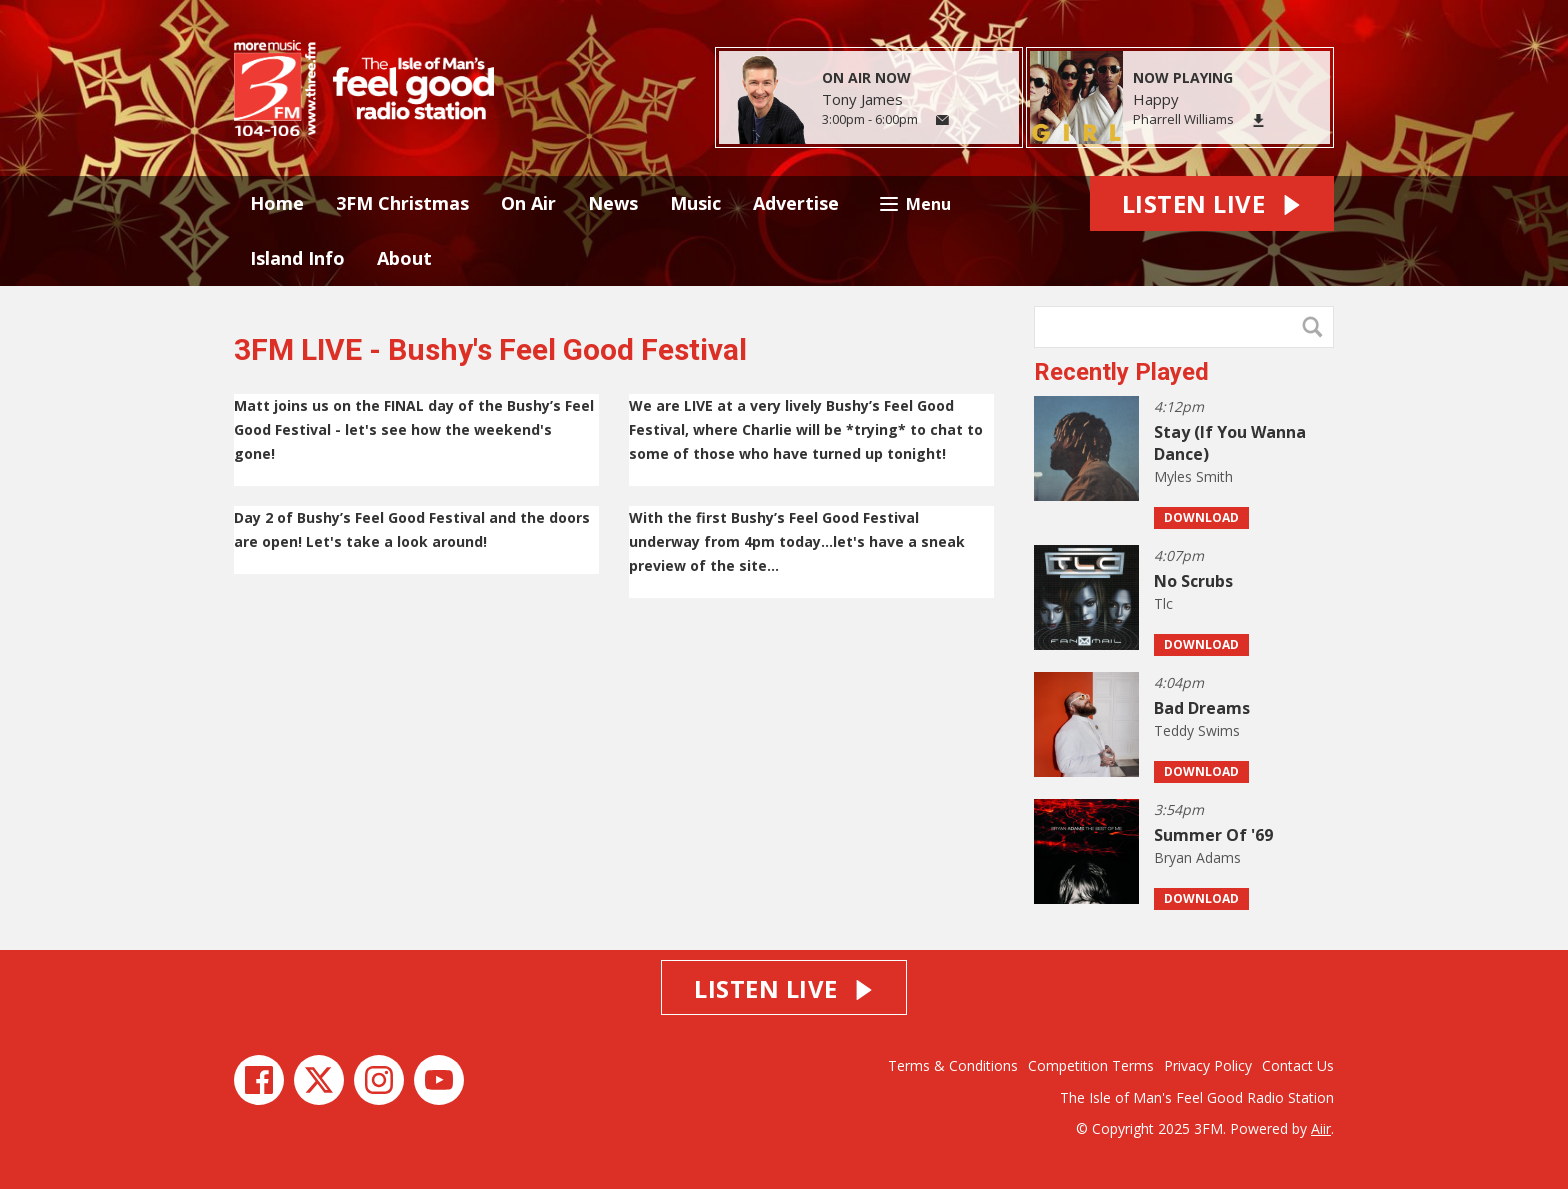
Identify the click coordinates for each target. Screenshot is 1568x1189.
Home (277, 203)
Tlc (1163, 603)
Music (695, 203)
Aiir (1321, 1128)
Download (1201, 517)
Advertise (796, 203)
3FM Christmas (402, 203)
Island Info (297, 258)
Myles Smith (1193, 476)
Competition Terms (1091, 1065)
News (613, 203)
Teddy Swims (1197, 730)
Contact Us (1298, 1065)
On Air (528, 203)
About (404, 258)
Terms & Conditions (953, 1065)
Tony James (862, 99)
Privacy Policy (1208, 1065)
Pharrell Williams (1183, 119)
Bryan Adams (1197, 857)
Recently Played (1121, 372)
